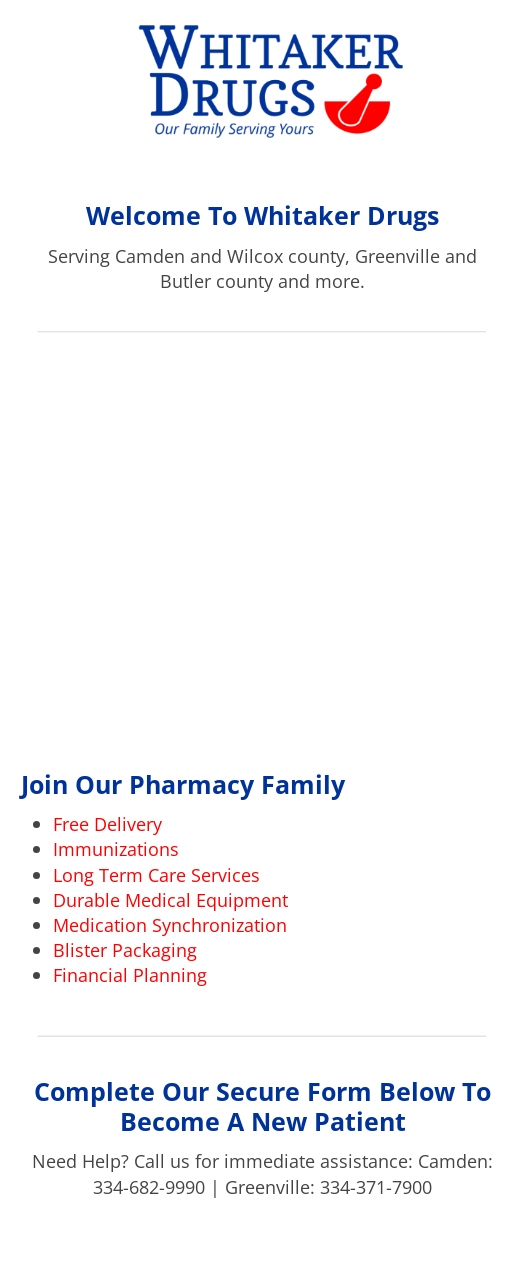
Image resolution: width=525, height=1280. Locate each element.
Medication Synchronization (170, 925)
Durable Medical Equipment (170, 900)
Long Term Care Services (156, 875)
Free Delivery (107, 824)
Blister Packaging (125, 950)
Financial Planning (130, 975)
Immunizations (116, 849)
